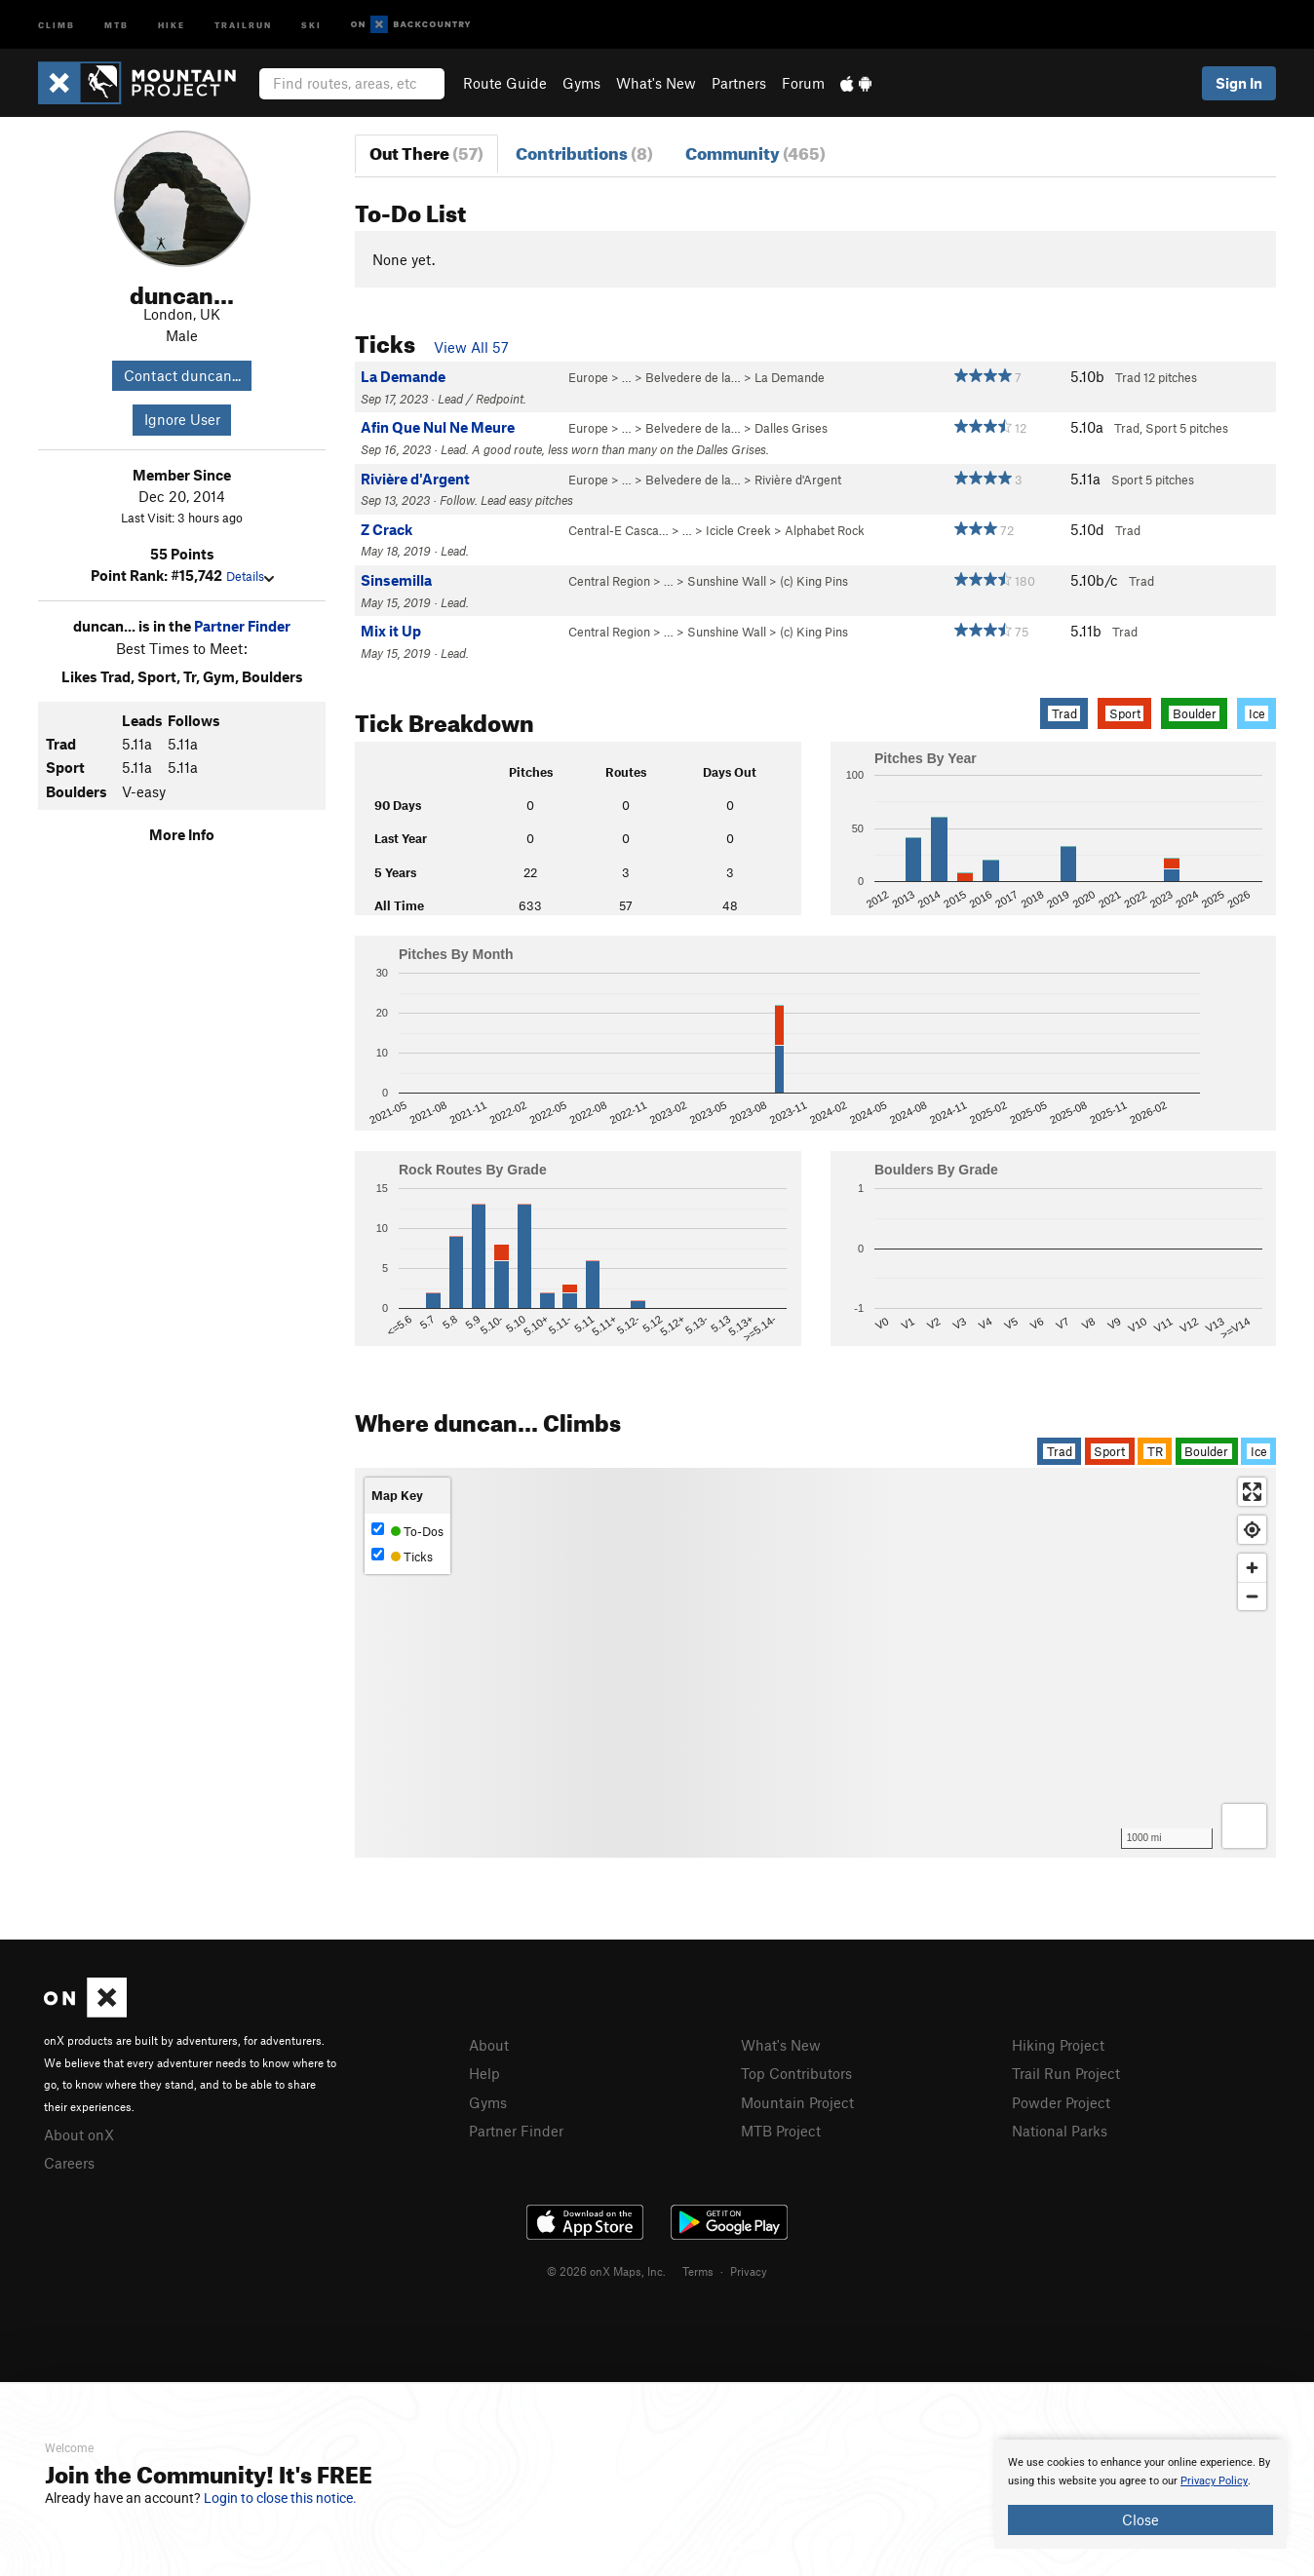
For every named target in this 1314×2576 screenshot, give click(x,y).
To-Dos (407, 1530)
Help (484, 2073)
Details (250, 576)
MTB (116, 24)
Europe (588, 377)
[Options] (1244, 1826)
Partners (739, 83)
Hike (171, 24)
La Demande (789, 377)
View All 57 (471, 347)
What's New (656, 83)
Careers (69, 2163)
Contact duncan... (182, 375)
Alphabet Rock (825, 530)
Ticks (402, 1556)
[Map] (815, 1663)
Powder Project (1061, 2102)
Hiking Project (1058, 2045)
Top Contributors (796, 2073)
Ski (311, 24)
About (489, 2045)
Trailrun (243, 24)
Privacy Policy (1214, 2481)
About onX (79, 2134)
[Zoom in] (1252, 1568)
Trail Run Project (1066, 2073)
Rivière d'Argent (797, 479)
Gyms (581, 83)
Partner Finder (242, 625)
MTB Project (781, 2130)
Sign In (1239, 83)
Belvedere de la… (693, 377)
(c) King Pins (814, 581)
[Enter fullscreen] (1252, 1492)
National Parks (1059, 2130)
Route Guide (505, 83)
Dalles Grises (791, 428)
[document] (1140, 2494)
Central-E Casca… (618, 530)
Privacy (748, 2271)
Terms (698, 2271)
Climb (56, 24)
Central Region (609, 581)
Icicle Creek (738, 530)
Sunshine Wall (726, 581)
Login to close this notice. (280, 2498)
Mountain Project (797, 2102)
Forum (803, 83)
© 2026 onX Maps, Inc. (606, 2271)
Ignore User (182, 419)
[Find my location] (1252, 1530)
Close (1140, 2519)
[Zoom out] (1252, 1596)
